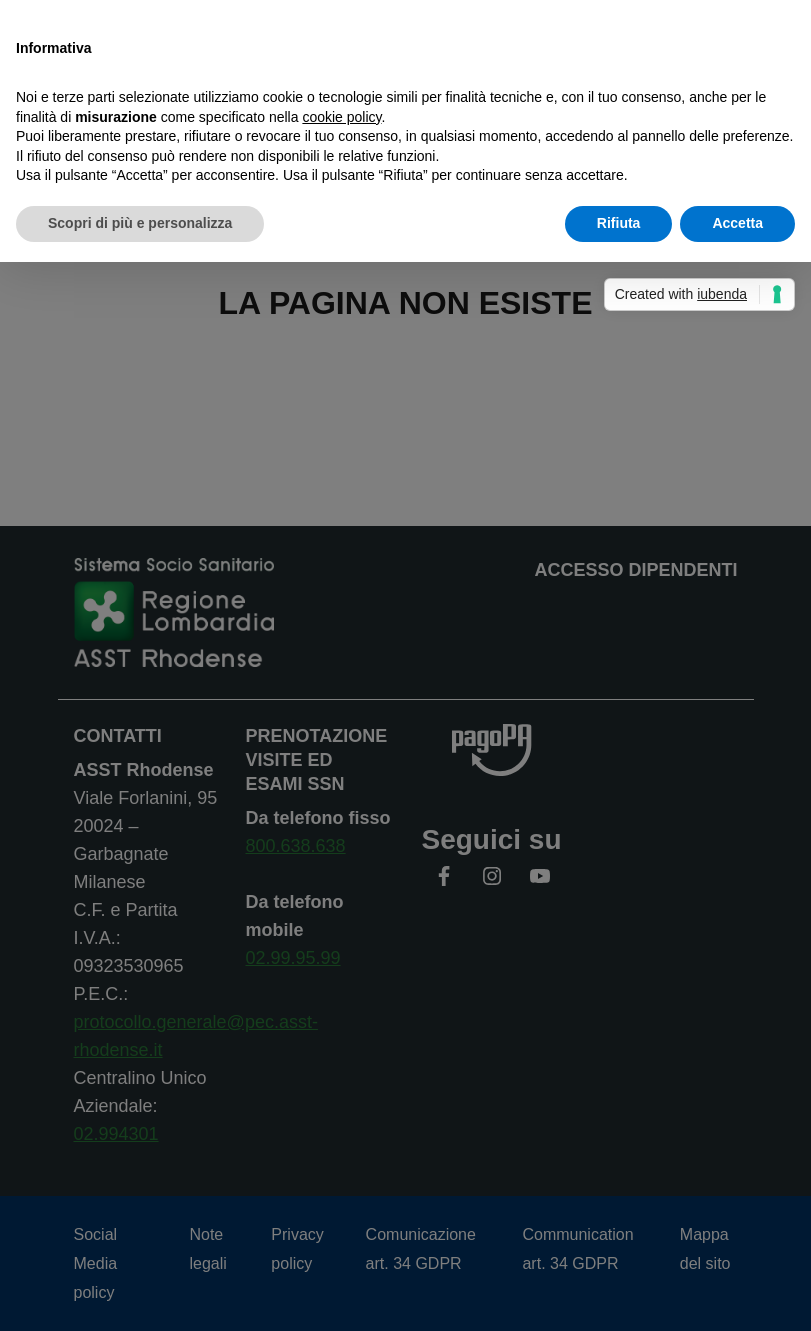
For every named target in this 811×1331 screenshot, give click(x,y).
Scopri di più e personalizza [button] (140, 223)
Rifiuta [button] (619, 223)
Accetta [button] (737, 223)
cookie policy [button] (341, 117)
